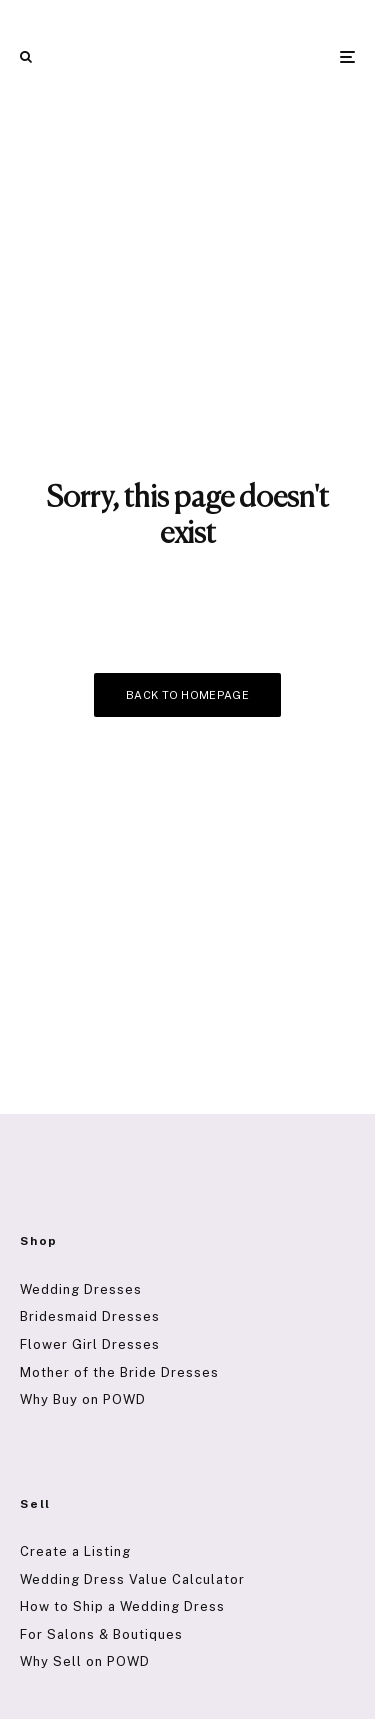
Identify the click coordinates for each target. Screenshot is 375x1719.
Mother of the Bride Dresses (119, 1372)
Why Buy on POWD (83, 1399)
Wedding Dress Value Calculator (132, 1579)
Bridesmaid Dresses (90, 1316)
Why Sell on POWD (85, 1661)
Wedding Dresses (81, 1289)
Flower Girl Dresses (90, 1344)
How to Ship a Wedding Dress (122, 1606)
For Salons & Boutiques (101, 1634)
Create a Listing (75, 1551)
